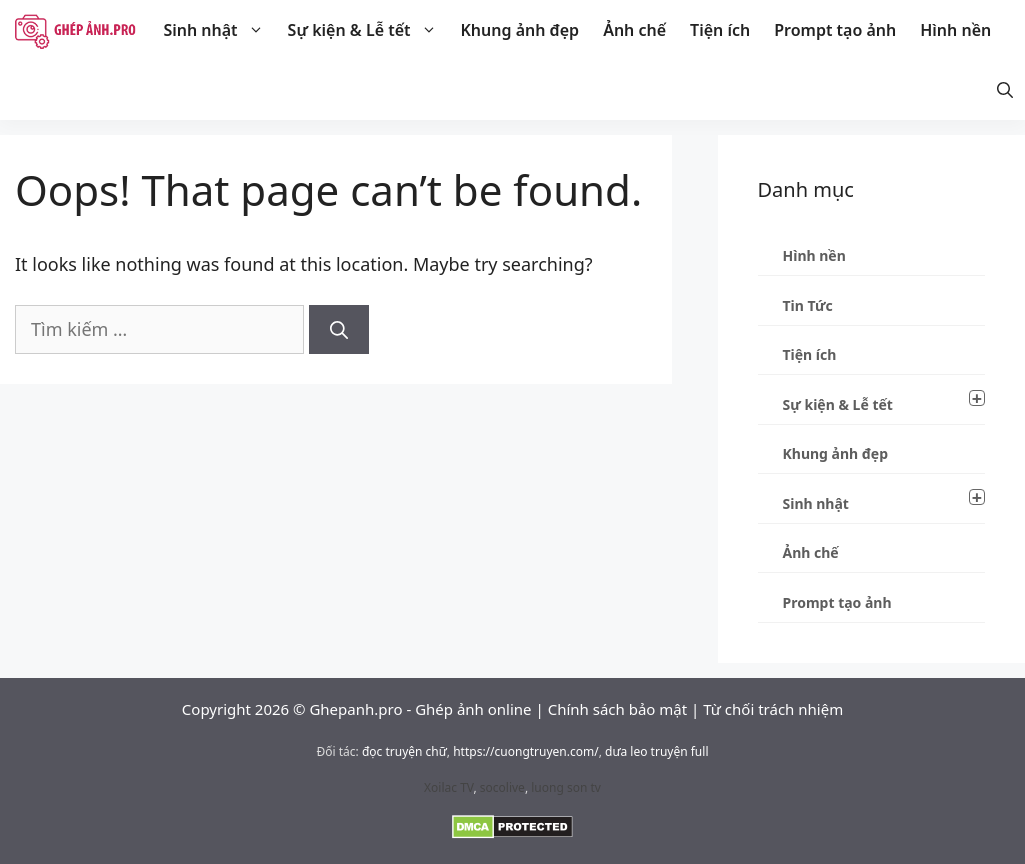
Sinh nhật (219, 30)
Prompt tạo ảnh (835, 30)
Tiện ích (720, 30)
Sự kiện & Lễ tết (368, 30)
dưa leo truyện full (656, 751)
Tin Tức (808, 305)
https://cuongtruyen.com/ (526, 751)
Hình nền (955, 30)
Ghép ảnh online (473, 709)
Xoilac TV (448, 787)
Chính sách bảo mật (618, 709)
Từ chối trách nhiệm (773, 709)
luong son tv (566, 787)
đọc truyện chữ (404, 751)
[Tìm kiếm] (339, 329)
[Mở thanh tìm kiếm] (1005, 90)
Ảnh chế (634, 30)
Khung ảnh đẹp (520, 30)
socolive (502, 787)
